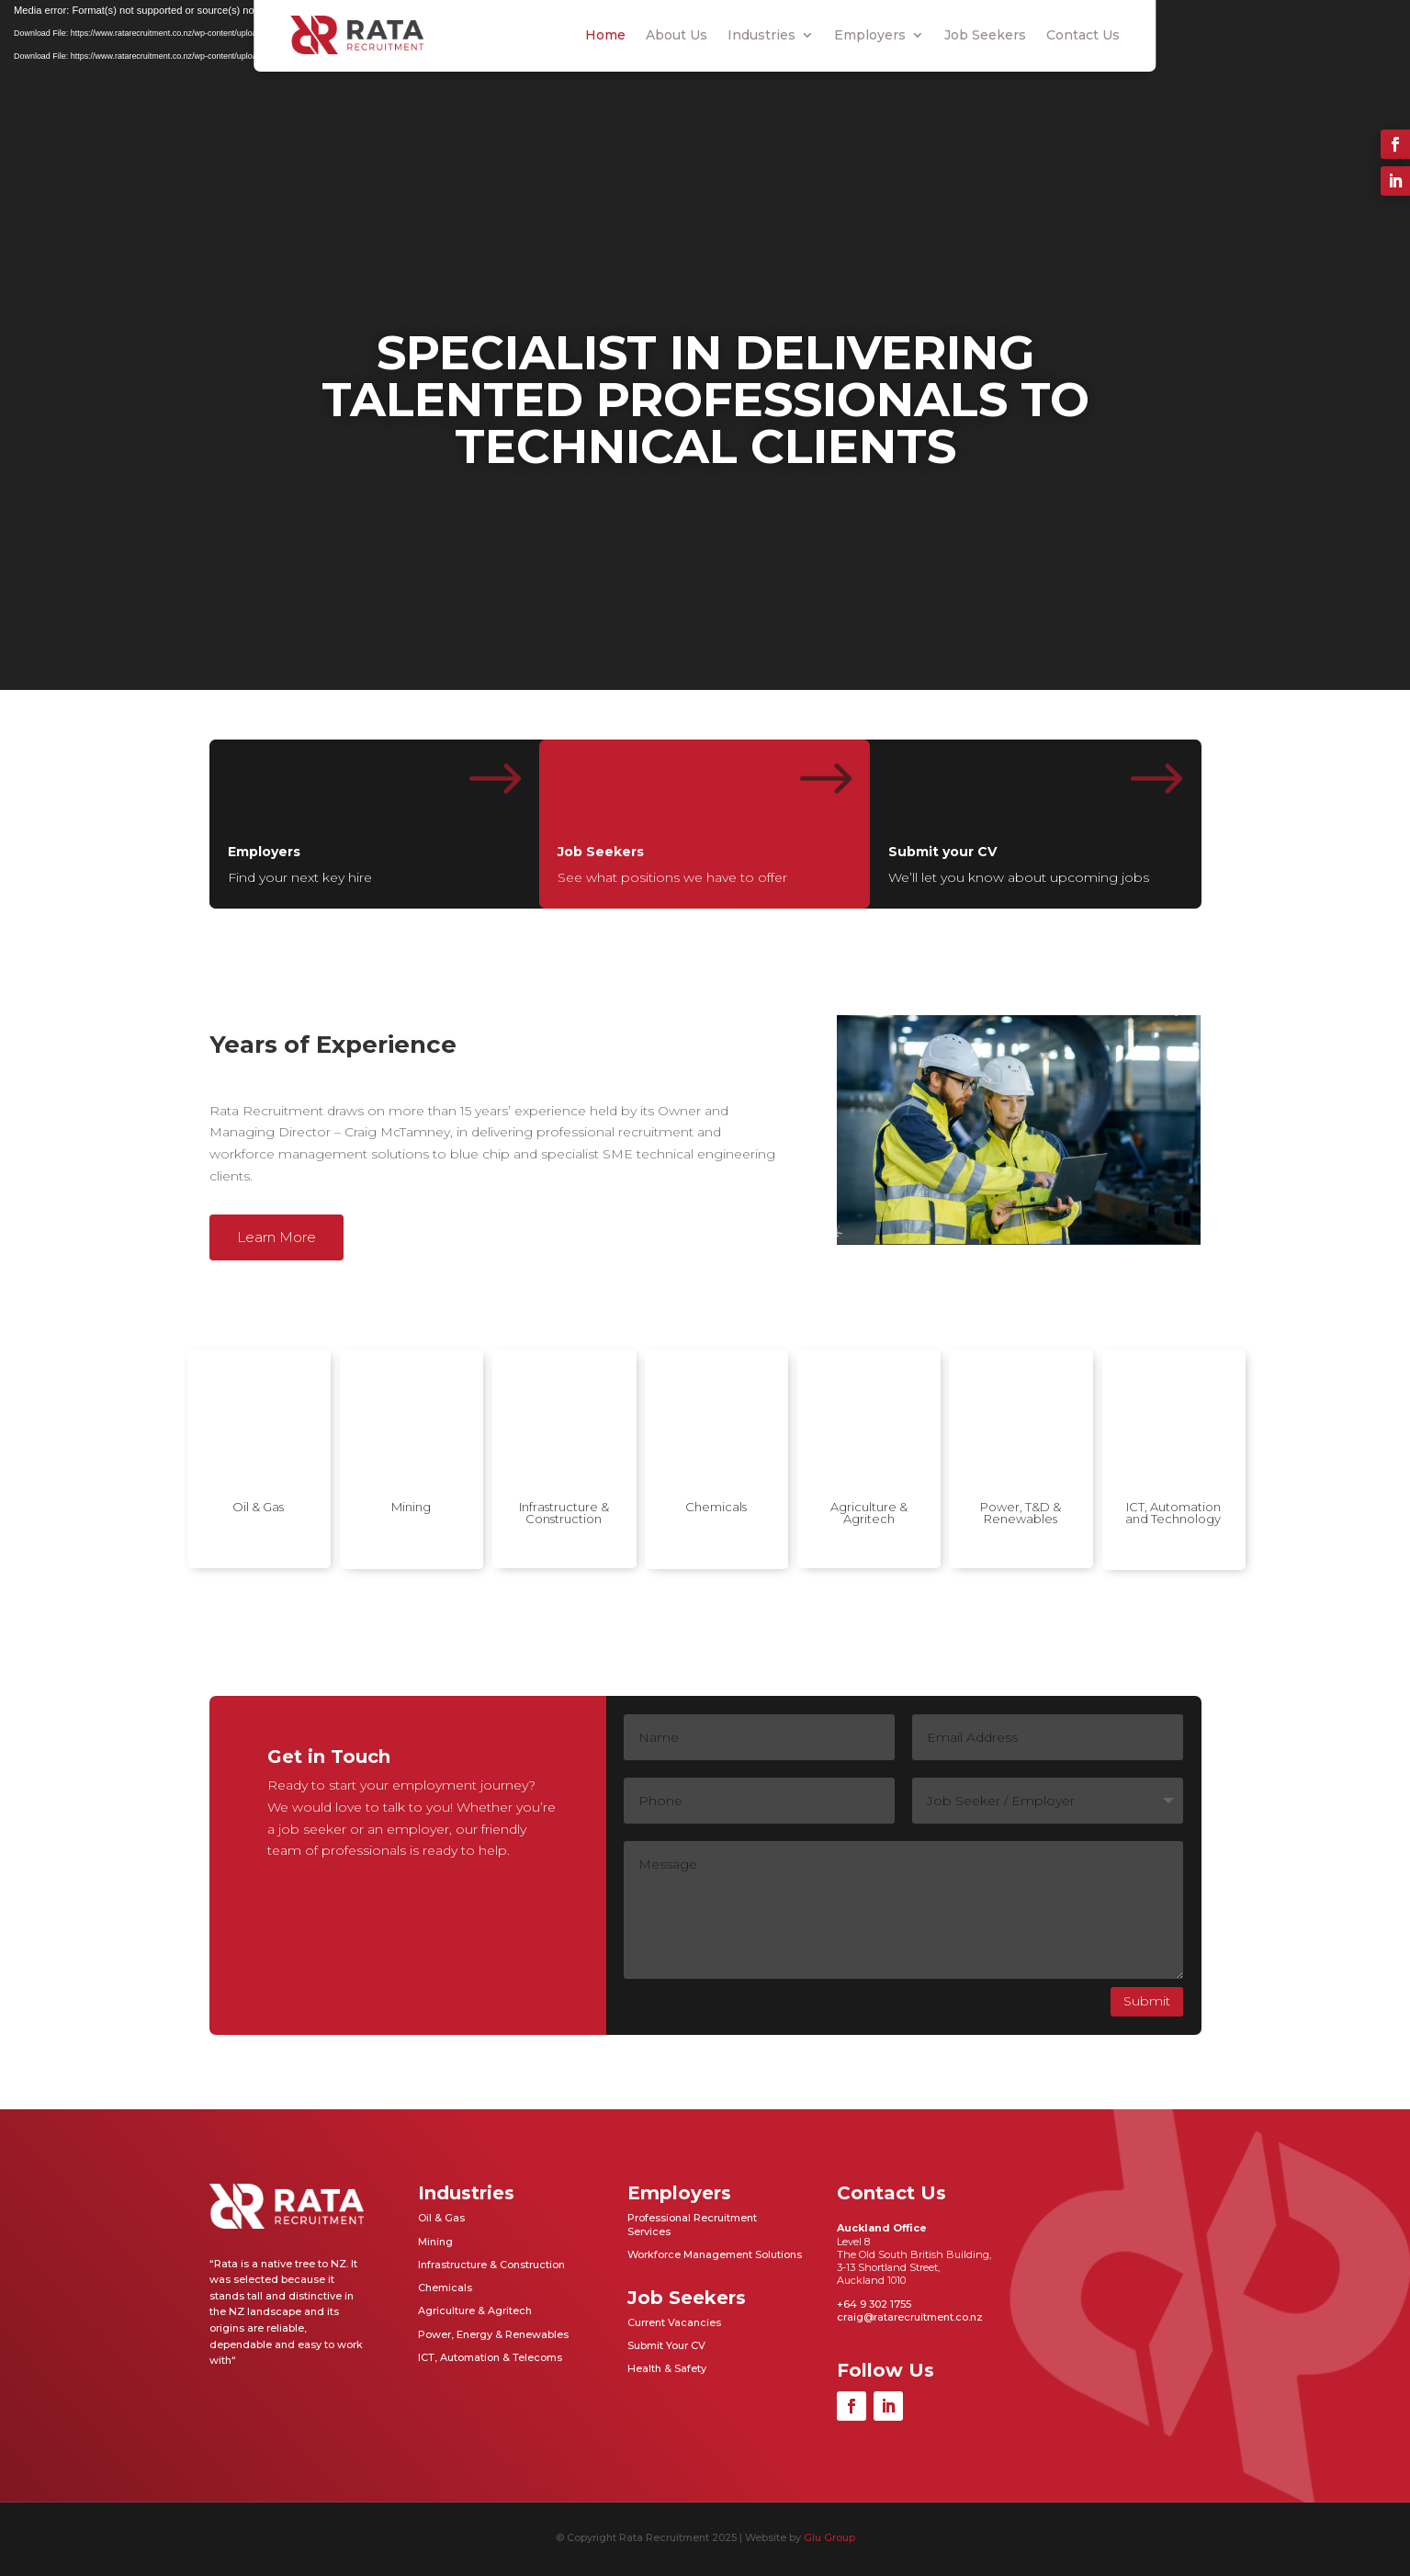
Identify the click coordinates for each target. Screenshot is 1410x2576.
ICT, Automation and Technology (1173, 1512)
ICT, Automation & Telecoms (490, 2357)
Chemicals (716, 1506)
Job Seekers (985, 35)
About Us (676, 35)
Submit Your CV (666, 2345)
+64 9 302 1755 (874, 2304)
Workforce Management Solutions (714, 2254)
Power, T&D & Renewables (1020, 1512)
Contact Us (1083, 35)
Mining (411, 1506)
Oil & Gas (258, 1506)
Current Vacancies (674, 2322)
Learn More (276, 1237)
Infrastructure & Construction (564, 1512)
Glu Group (829, 2537)
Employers (870, 35)
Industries (761, 35)
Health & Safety (666, 2368)
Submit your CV (942, 851)
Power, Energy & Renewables (493, 2334)
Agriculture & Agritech (869, 1512)
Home (605, 35)
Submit (1146, 2001)
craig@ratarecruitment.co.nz (910, 2316)
